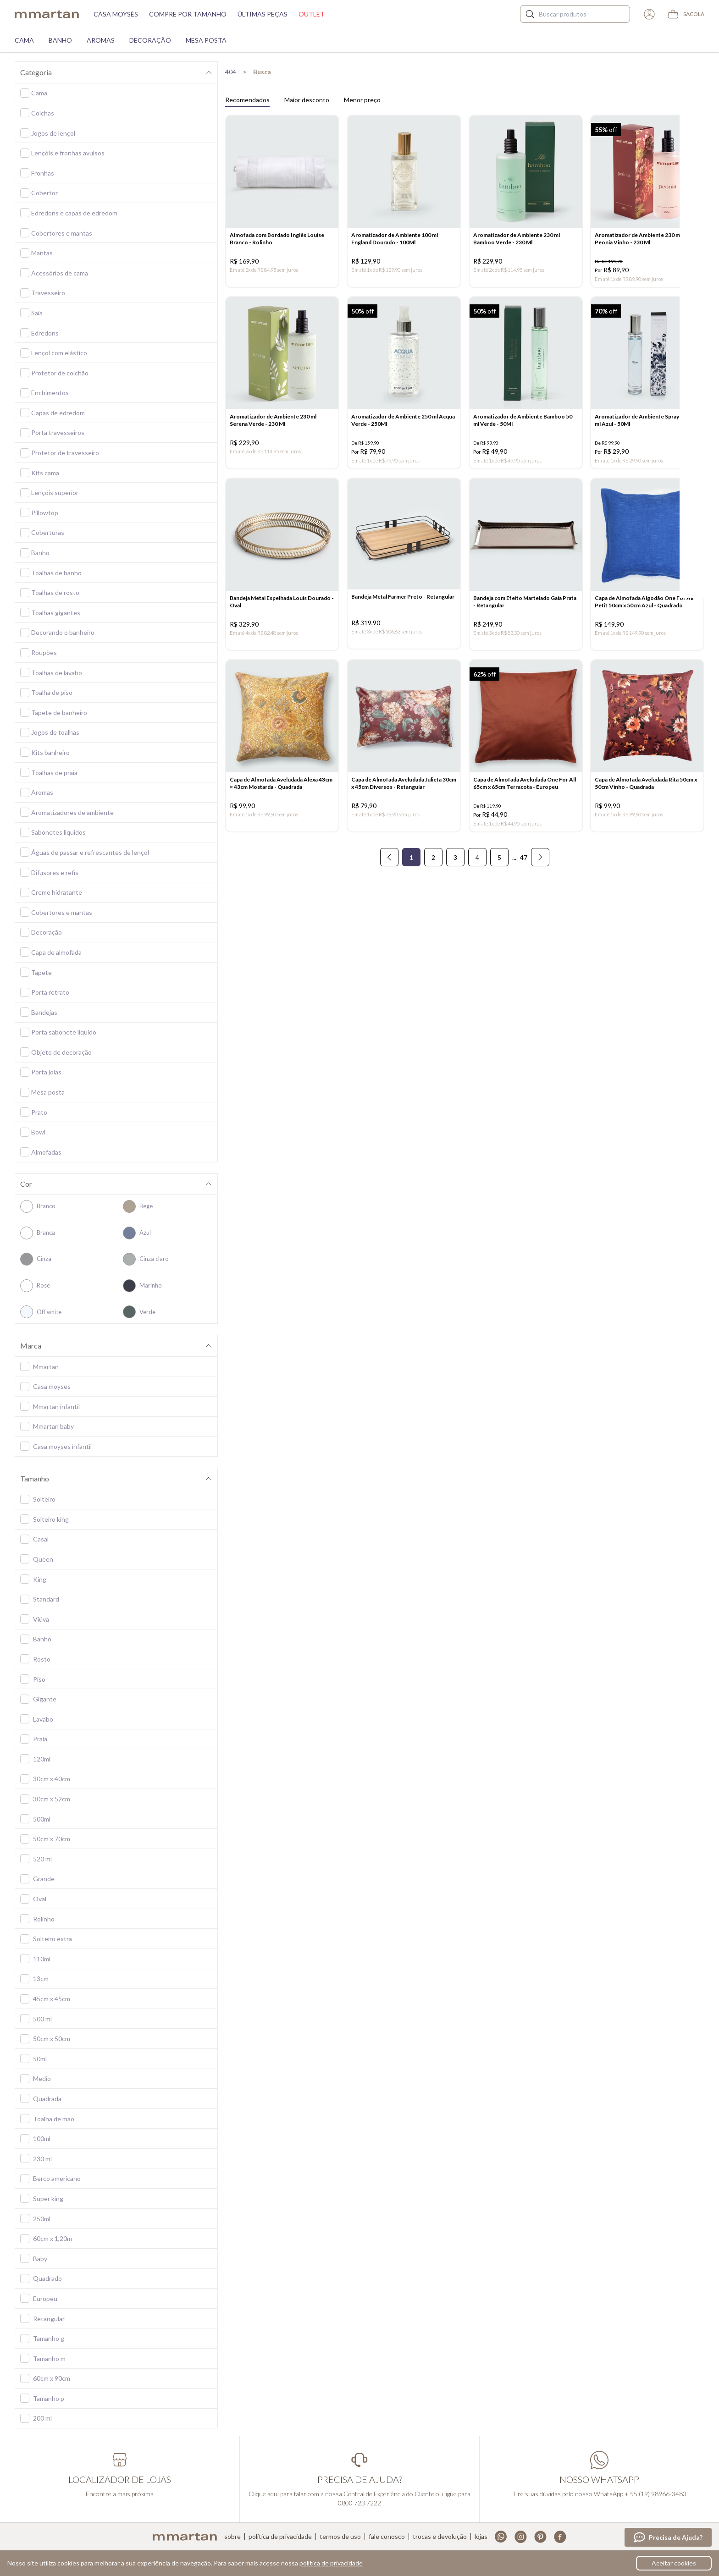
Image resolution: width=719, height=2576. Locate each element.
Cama (24, 40)
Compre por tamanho (188, 14)
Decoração (150, 40)
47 (523, 868)
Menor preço (362, 100)
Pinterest (540, 2537)
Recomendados (247, 100)
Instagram (520, 2537)
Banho (60, 40)
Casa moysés (116, 14)
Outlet (312, 14)
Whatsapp (501, 2537)
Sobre (232, 2536)
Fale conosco (387, 2536)
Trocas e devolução (440, 2536)
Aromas (101, 40)
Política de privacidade (280, 2536)
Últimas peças (263, 14)
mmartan (47, 14)
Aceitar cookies (674, 2563)
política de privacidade (331, 2563)
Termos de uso (340, 2536)
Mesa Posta (206, 40)
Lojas (481, 2536)
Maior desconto (306, 100)
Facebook (560, 2537)
